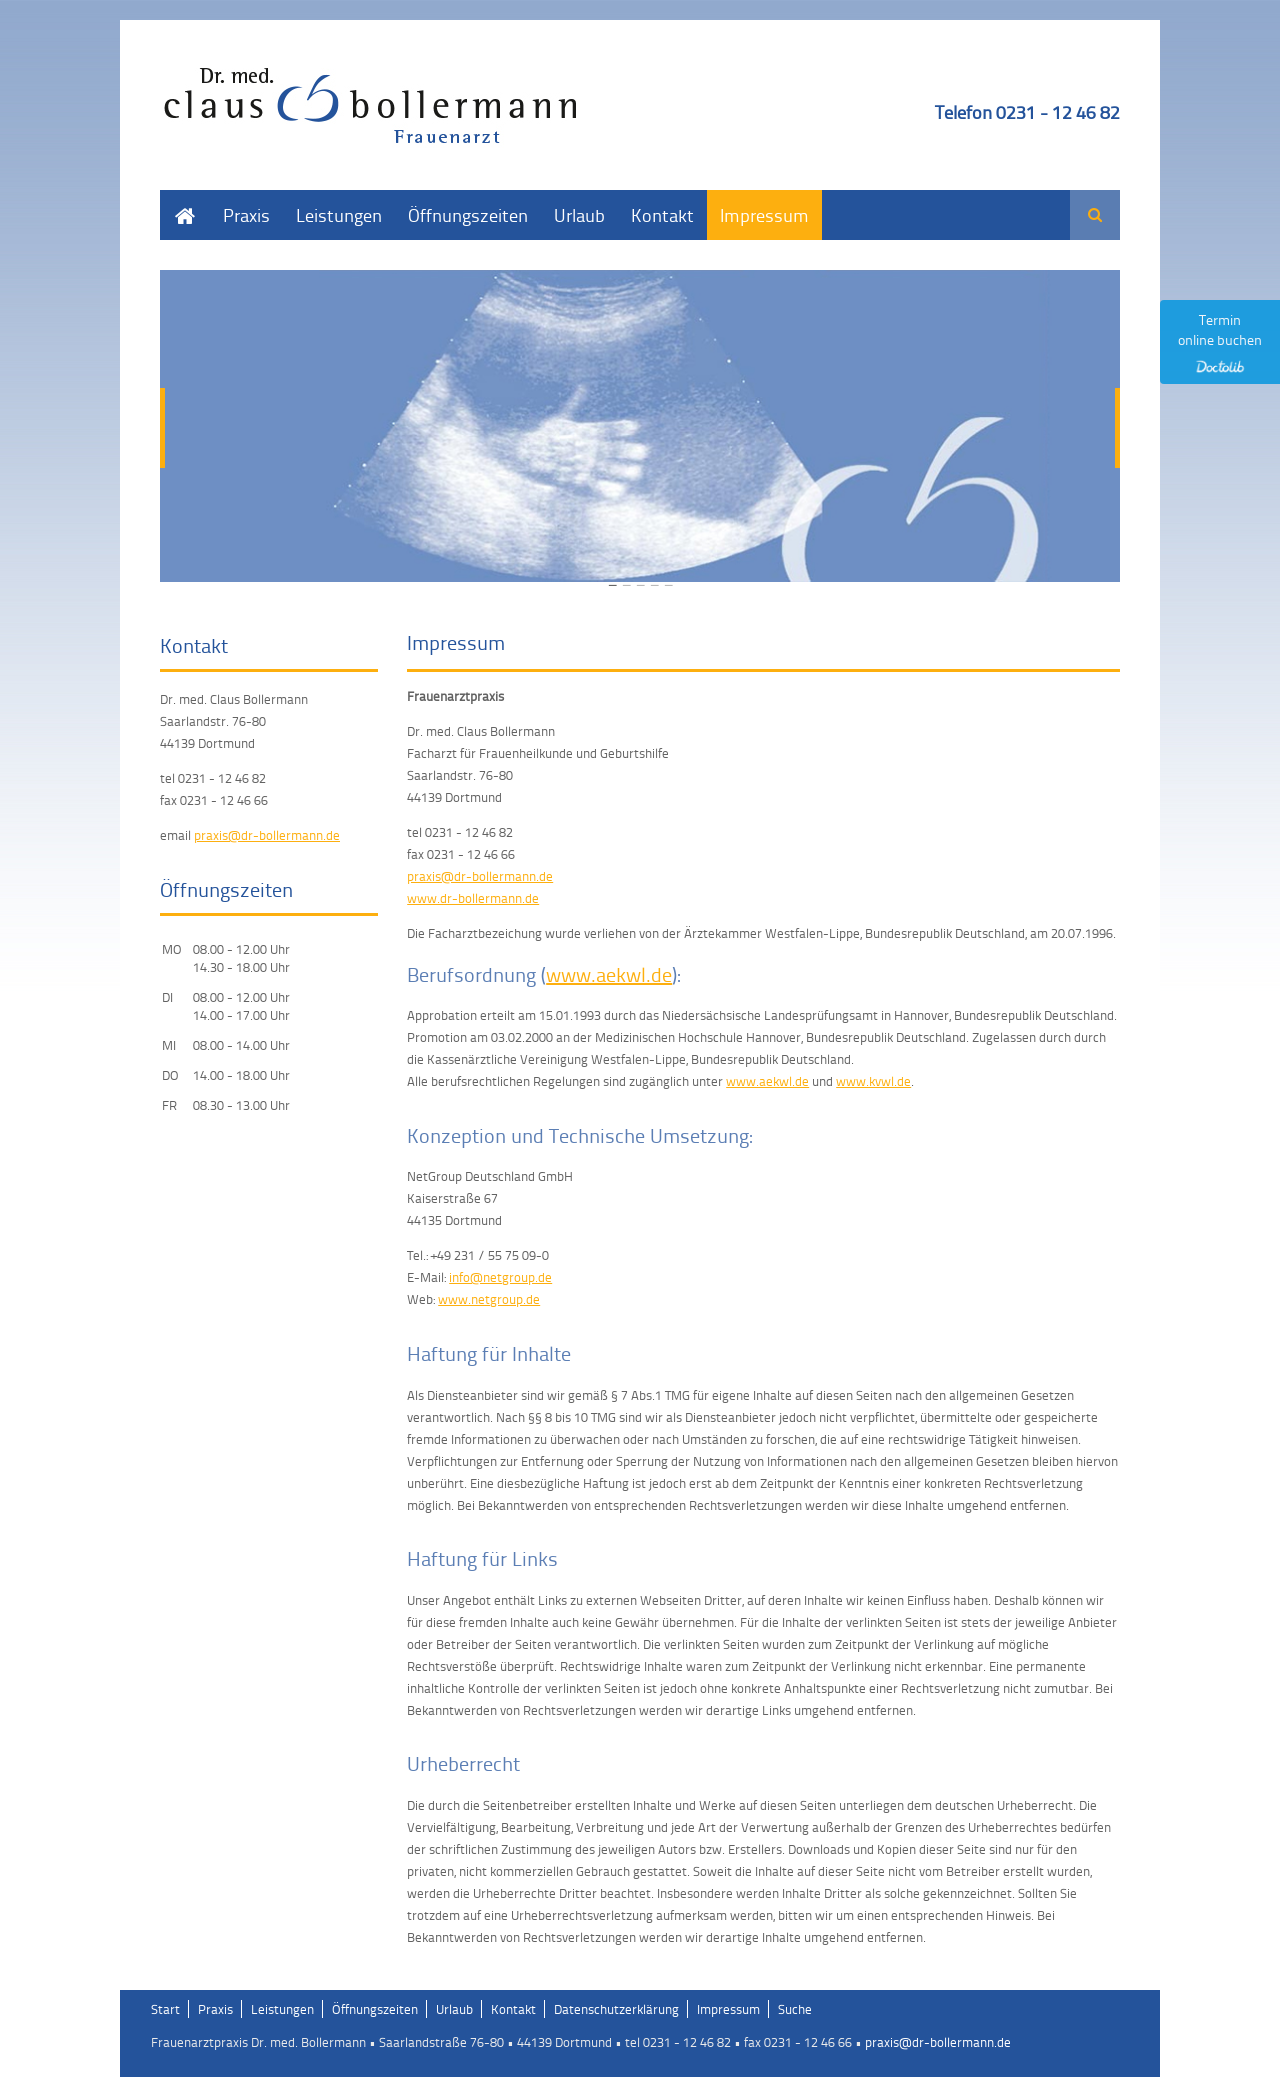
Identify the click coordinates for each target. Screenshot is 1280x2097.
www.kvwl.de (873, 1081)
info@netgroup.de (500, 1277)
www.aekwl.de (609, 974)
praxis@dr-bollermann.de (480, 876)
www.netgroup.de (489, 1299)
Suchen (1095, 215)
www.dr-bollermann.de (473, 898)
